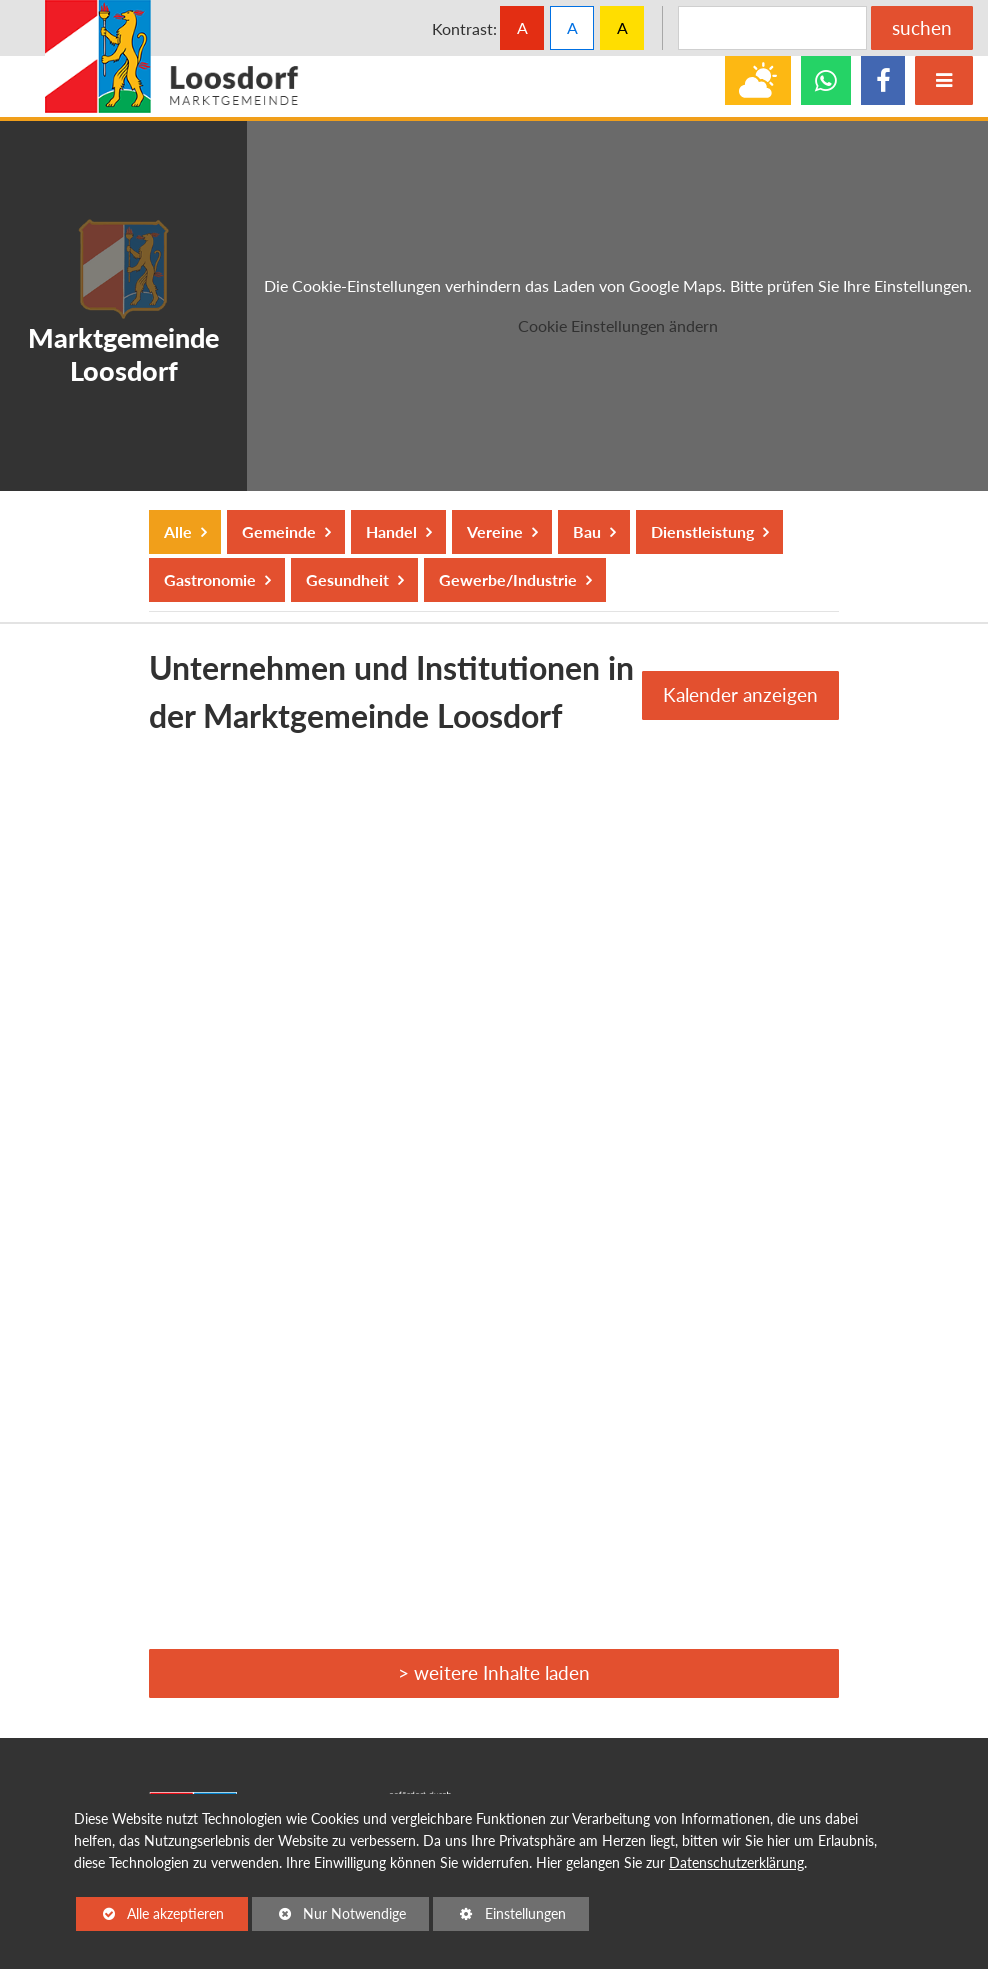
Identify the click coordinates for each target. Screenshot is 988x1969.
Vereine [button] (494, 531)
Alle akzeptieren (150, 1912)
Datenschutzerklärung (736, 1862)
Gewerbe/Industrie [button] (507, 579)
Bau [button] (586, 531)
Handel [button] (391, 531)
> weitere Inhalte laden (494, 1672)
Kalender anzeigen (740, 694)
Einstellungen (499, 1917)
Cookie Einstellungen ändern (618, 325)
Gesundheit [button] (347, 579)
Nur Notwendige (329, 1917)
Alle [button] (179, 531)
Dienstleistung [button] (702, 531)
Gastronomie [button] (209, 579)
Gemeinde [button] (278, 531)
